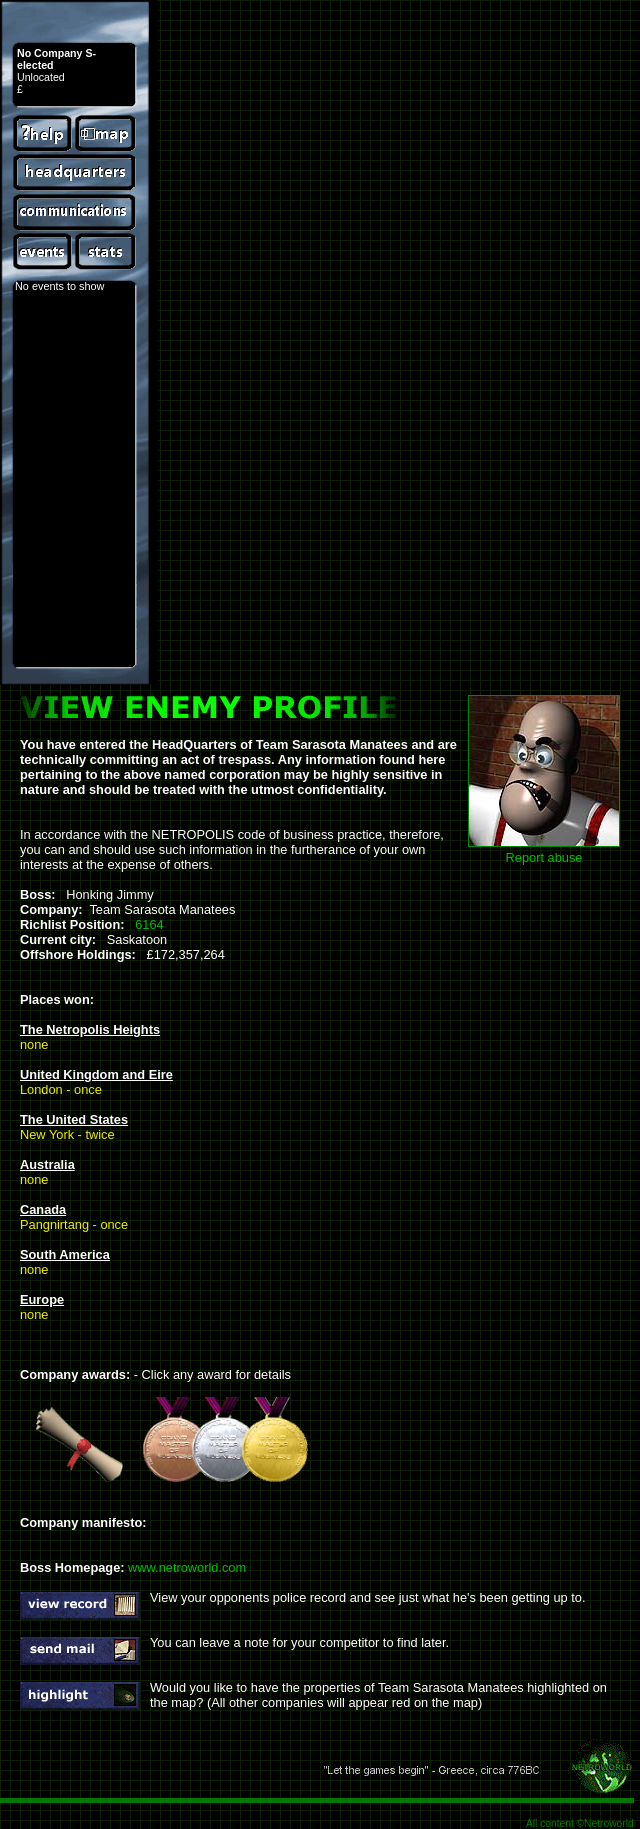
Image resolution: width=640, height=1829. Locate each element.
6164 (149, 924)
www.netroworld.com (187, 1567)
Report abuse (544, 857)
